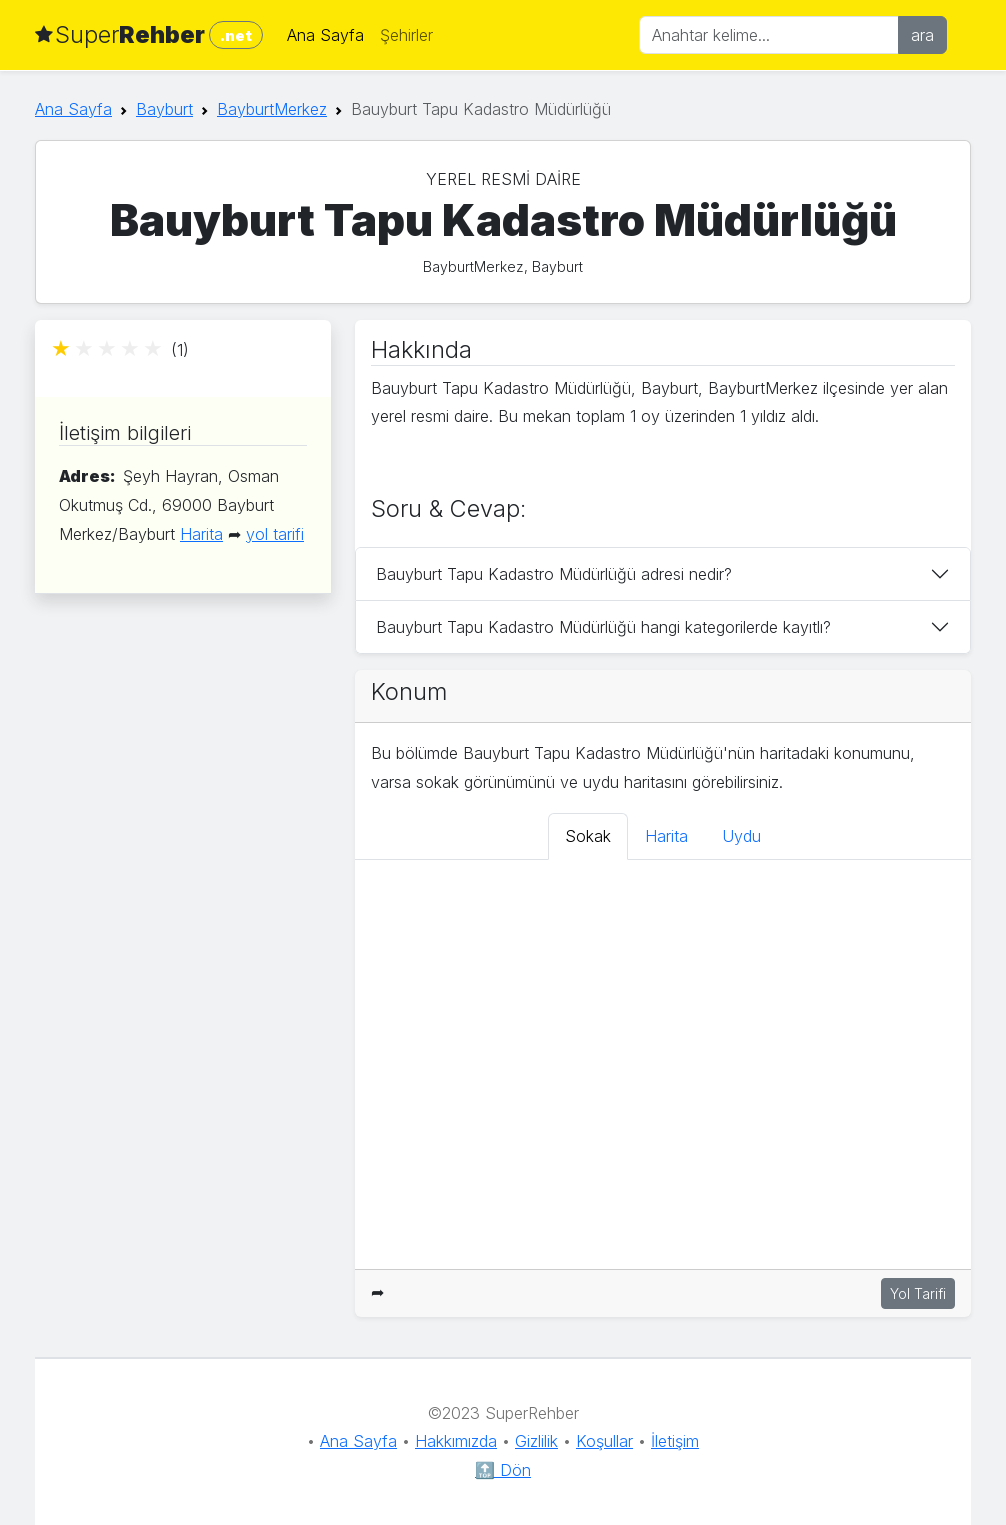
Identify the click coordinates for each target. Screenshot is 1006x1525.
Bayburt (164, 109)
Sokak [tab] (588, 836)
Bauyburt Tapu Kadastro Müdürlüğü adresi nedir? (554, 574)
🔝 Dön (503, 1470)
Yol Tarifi (918, 1293)
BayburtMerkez (272, 109)
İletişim (675, 1441)
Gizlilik (536, 1441)
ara (922, 35)
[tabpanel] (663, 1064)
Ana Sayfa (325, 35)
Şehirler (406, 35)
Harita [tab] (666, 836)
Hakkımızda (456, 1441)
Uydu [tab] (741, 836)
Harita (201, 534)
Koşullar (604, 1441)
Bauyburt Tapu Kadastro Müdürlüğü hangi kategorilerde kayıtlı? (603, 627)
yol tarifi (275, 534)
